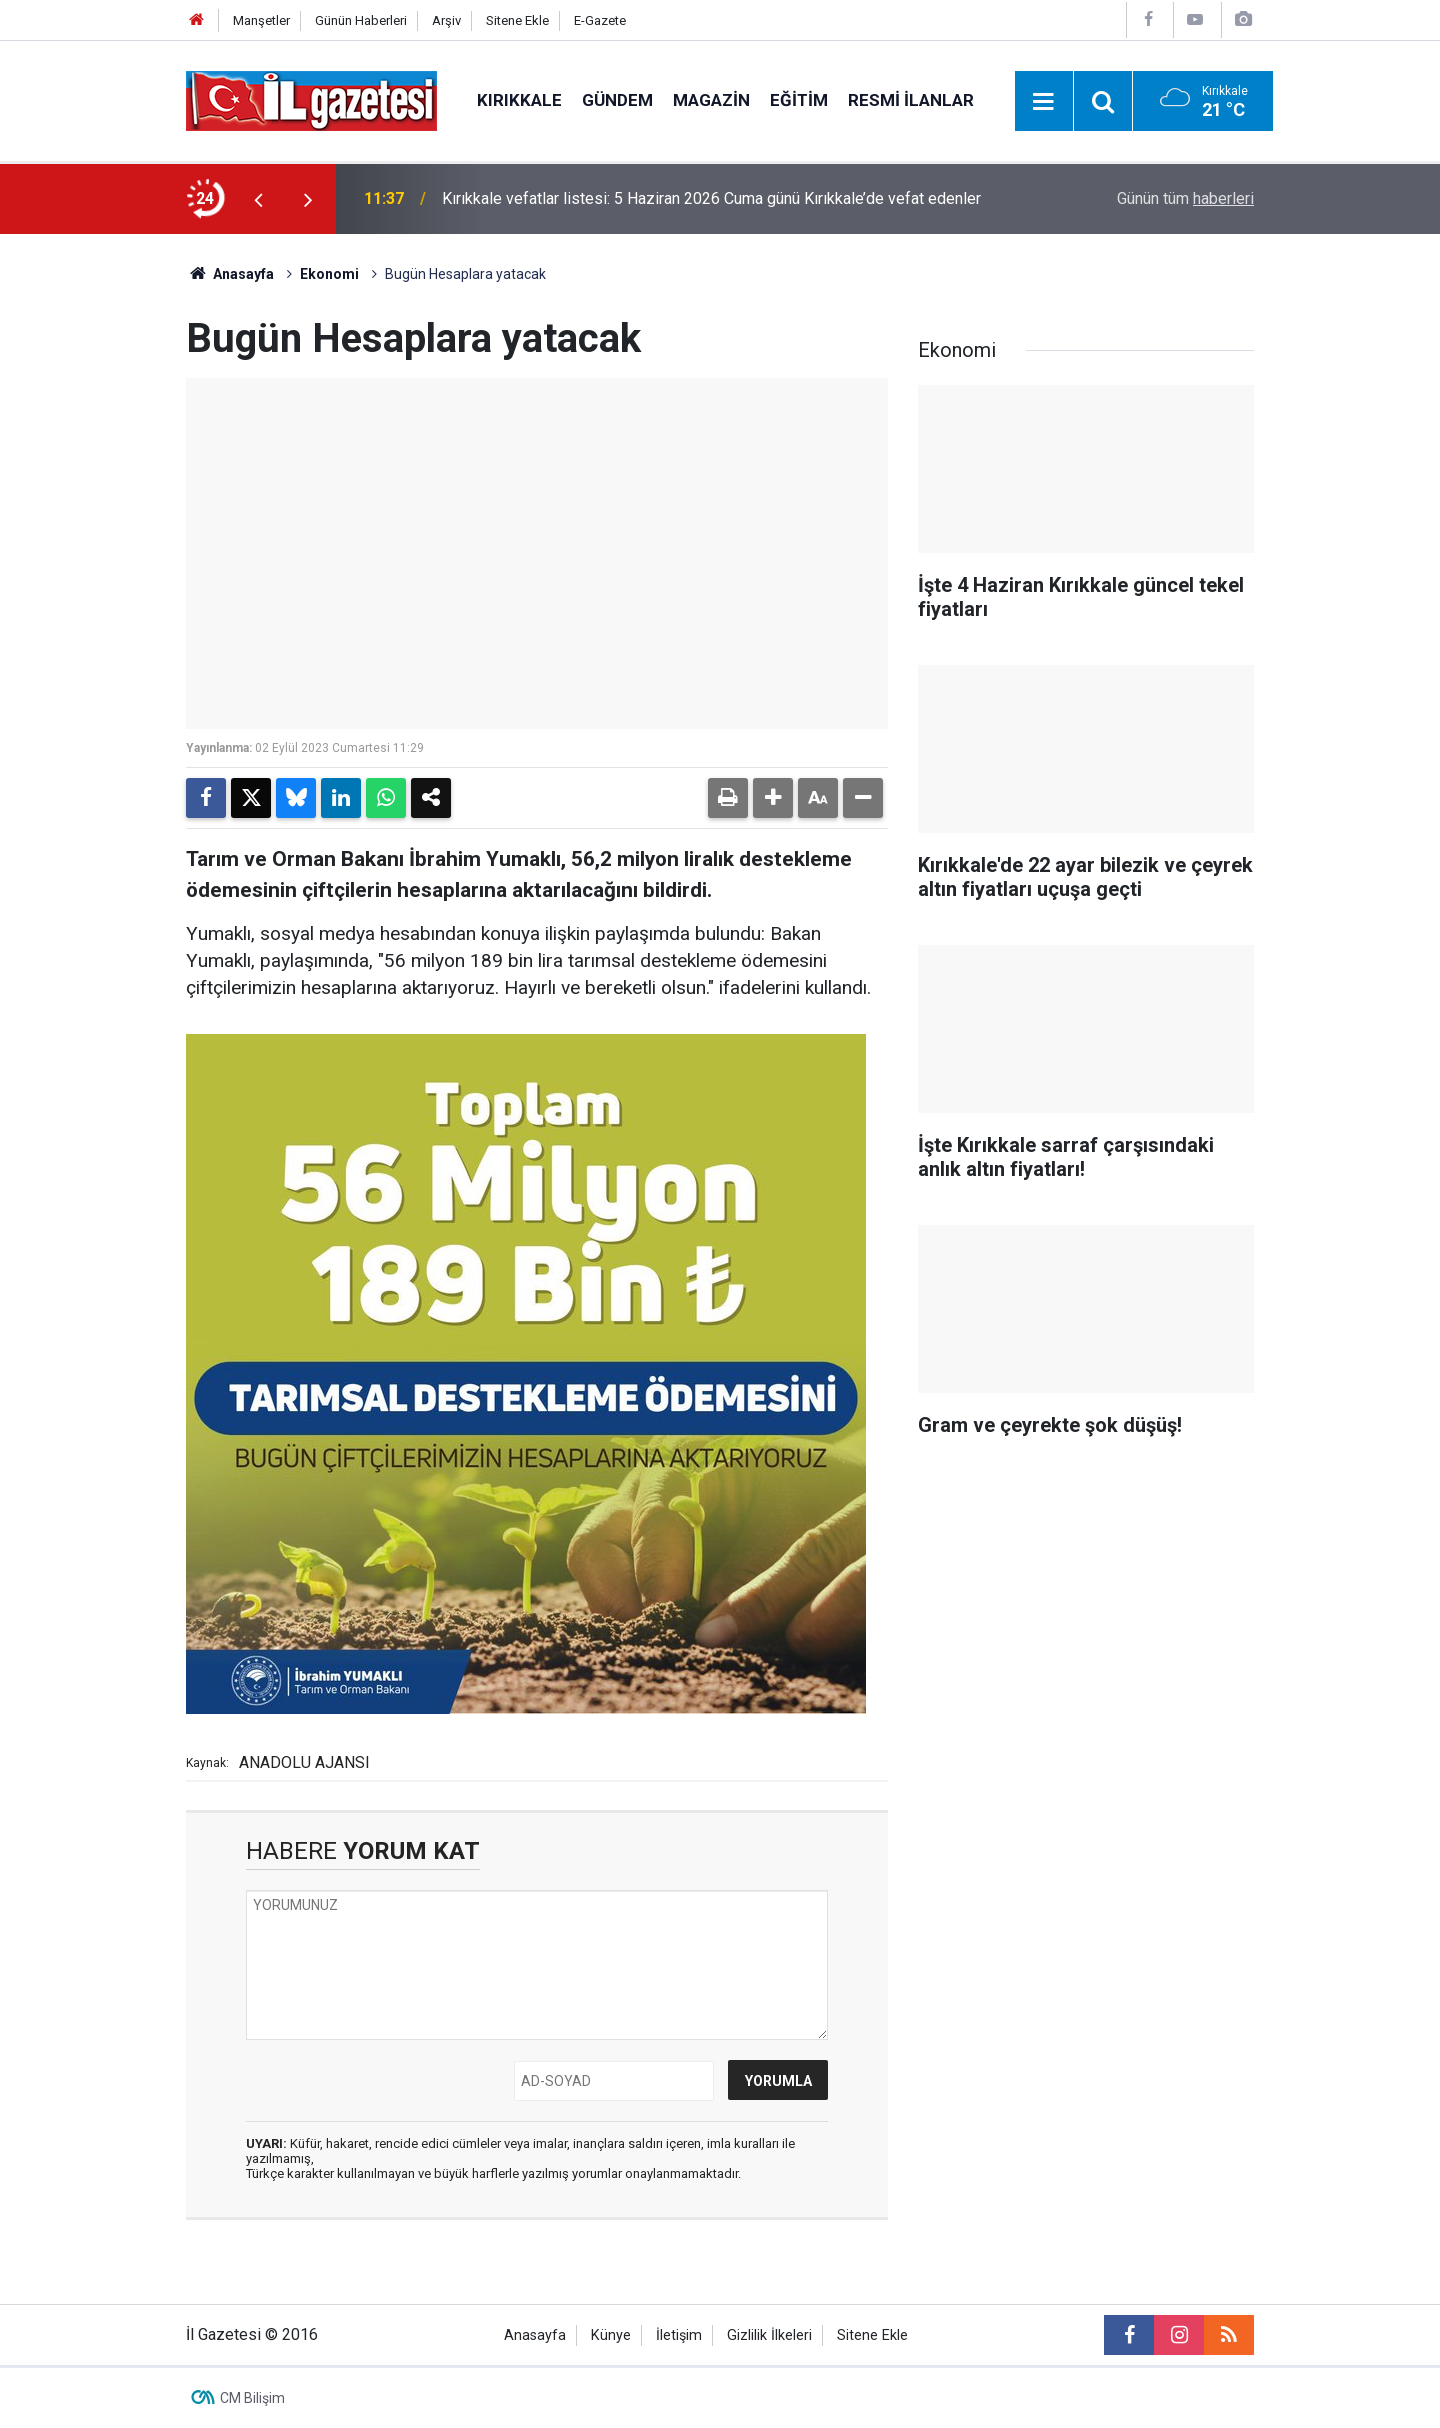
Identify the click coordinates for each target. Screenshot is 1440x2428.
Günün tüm (1185, 198)
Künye (611, 2335)
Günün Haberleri (361, 20)
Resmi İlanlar (911, 100)
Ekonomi (329, 274)
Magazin (711, 100)
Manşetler (261, 20)
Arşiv (446, 20)
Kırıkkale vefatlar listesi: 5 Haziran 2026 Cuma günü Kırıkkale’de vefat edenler (711, 198)
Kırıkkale (519, 100)
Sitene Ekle (517, 20)
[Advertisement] (91, 534)
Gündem (617, 100)
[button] (773, 798)
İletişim (679, 2335)
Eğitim (799, 100)
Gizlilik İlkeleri (769, 2335)
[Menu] (1044, 102)
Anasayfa (230, 274)
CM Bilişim (252, 2398)
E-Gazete (600, 20)
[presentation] (258, 199)
